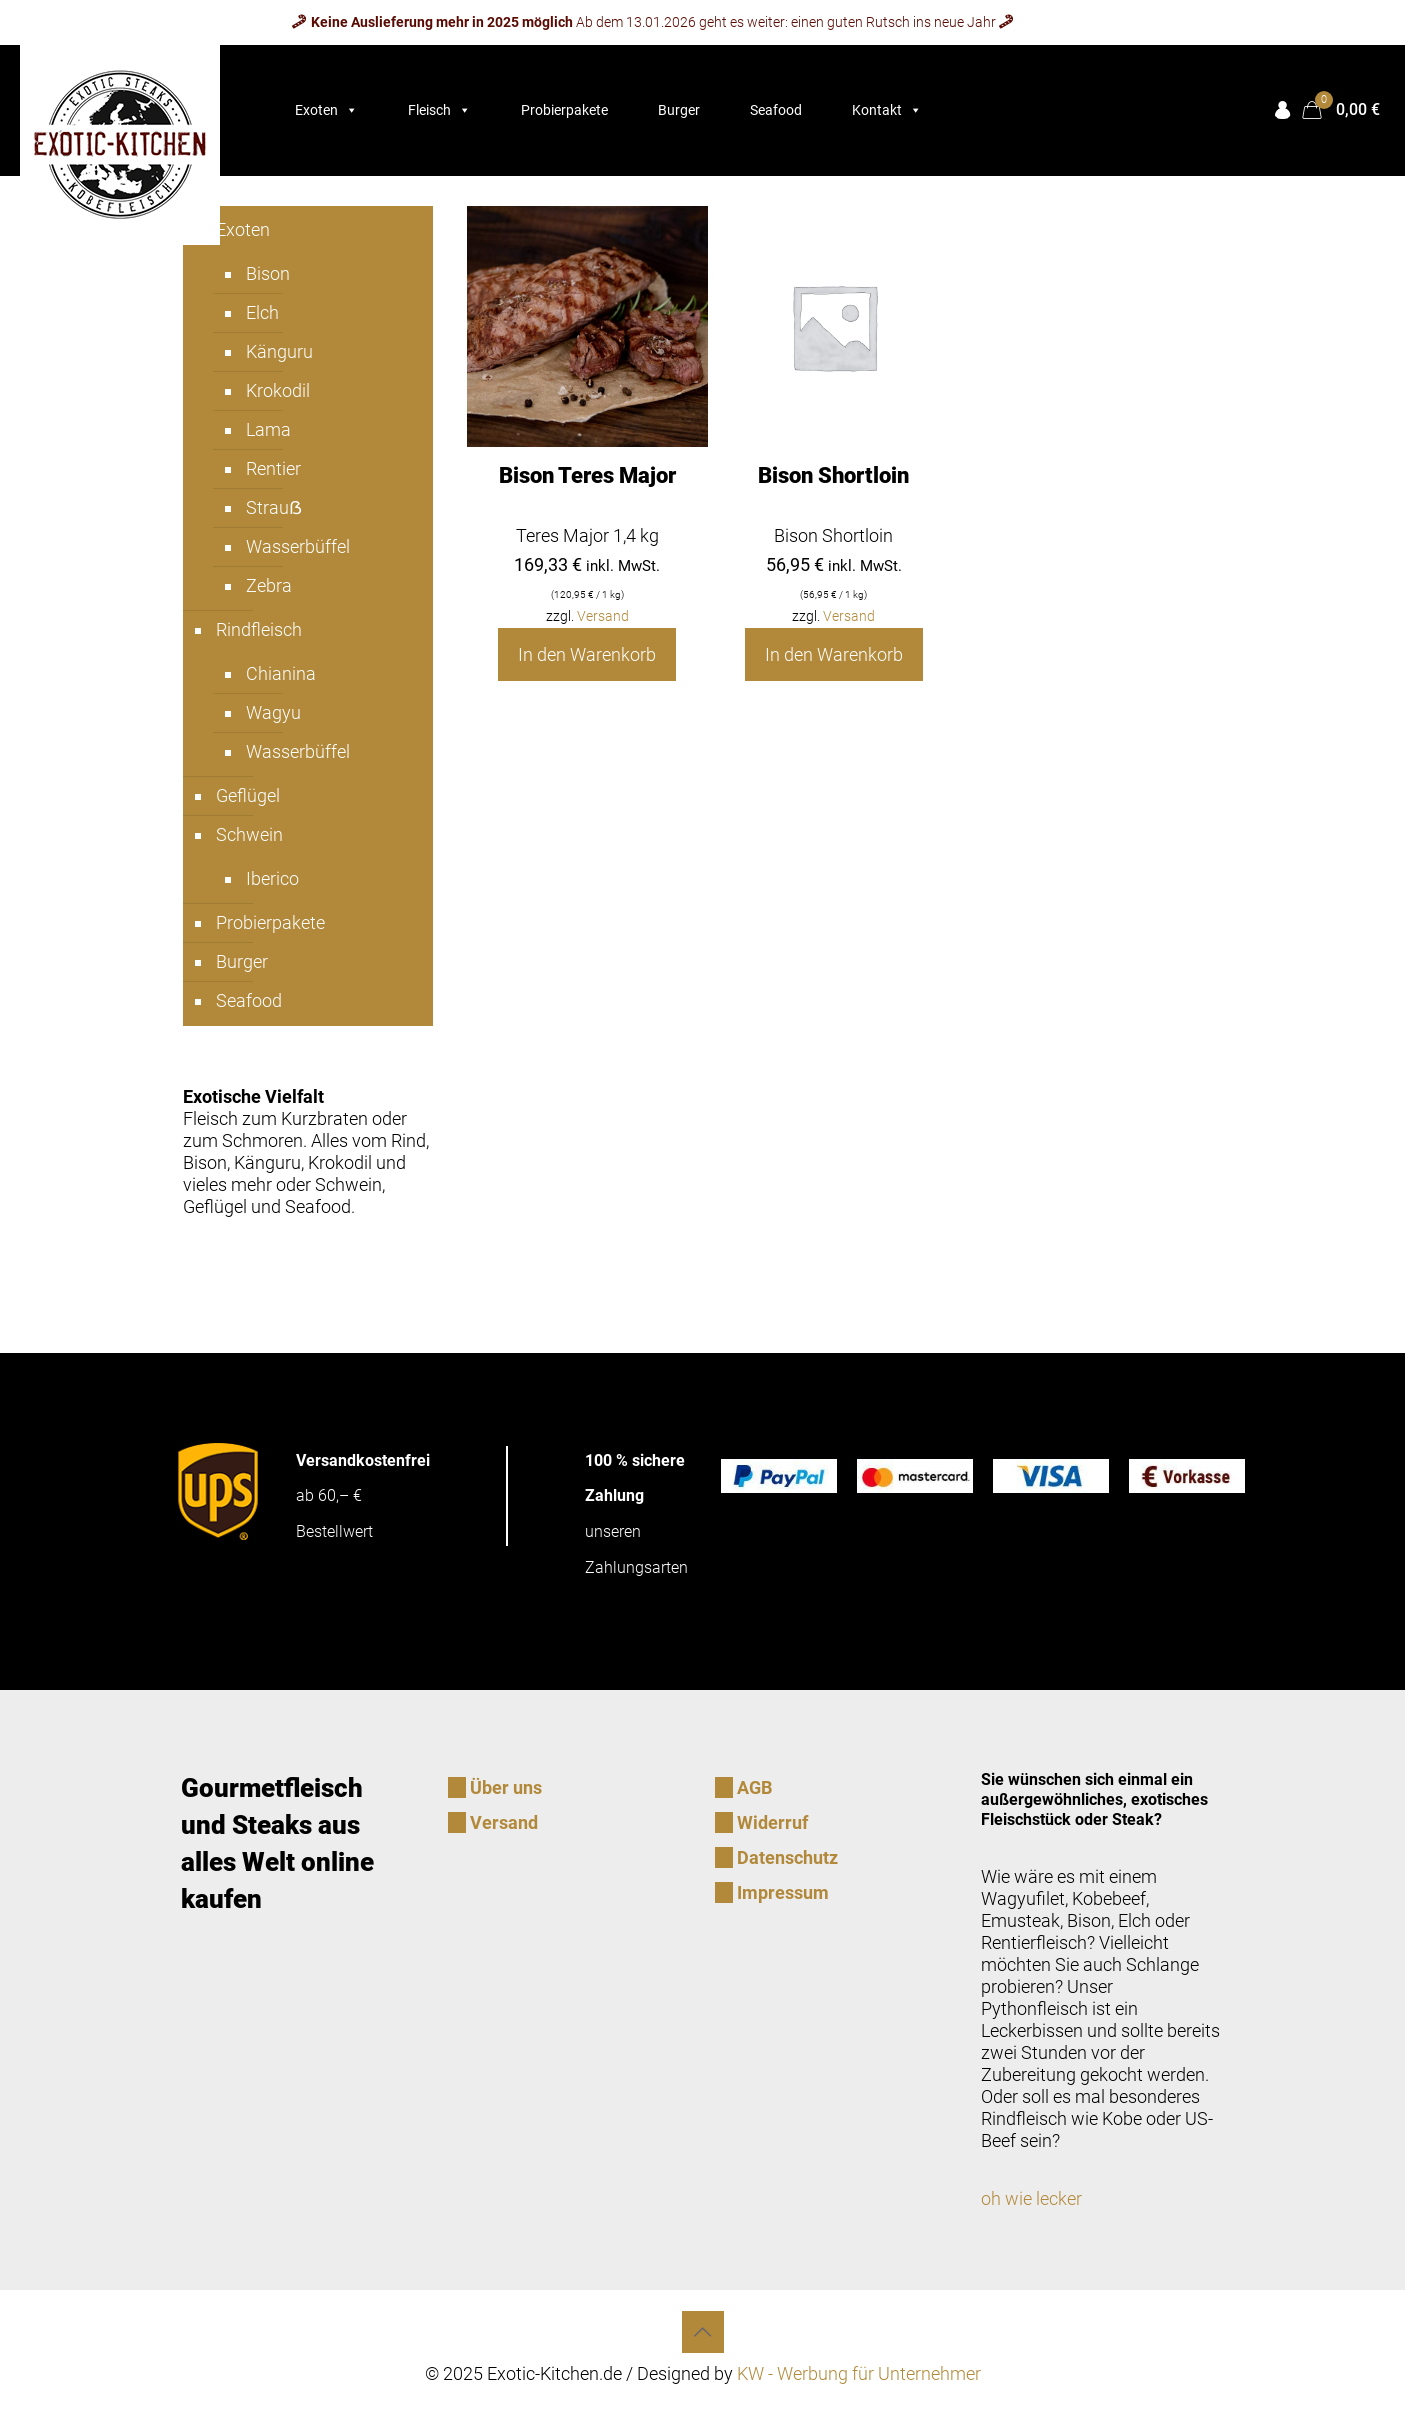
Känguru (279, 351)
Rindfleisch (259, 629)
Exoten (326, 110)
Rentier (273, 468)
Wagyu (273, 712)
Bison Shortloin (833, 475)
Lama (268, 429)
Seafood (776, 110)
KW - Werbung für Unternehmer (859, 2373)
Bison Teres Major (587, 475)
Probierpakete (564, 110)
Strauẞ (274, 507)
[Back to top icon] (703, 2332)
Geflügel (248, 795)
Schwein (249, 834)
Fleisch (439, 110)
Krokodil (278, 390)
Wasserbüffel (298, 546)
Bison (268, 273)
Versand (603, 616)
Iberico (272, 878)
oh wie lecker (1031, 2198)
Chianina (281, 673)
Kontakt (887, 110)
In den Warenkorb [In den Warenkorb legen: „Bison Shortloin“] (834, 654)
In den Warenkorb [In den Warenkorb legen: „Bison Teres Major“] (587, 654)
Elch (262, 312)
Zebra (269, 585)
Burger (679, 110)
